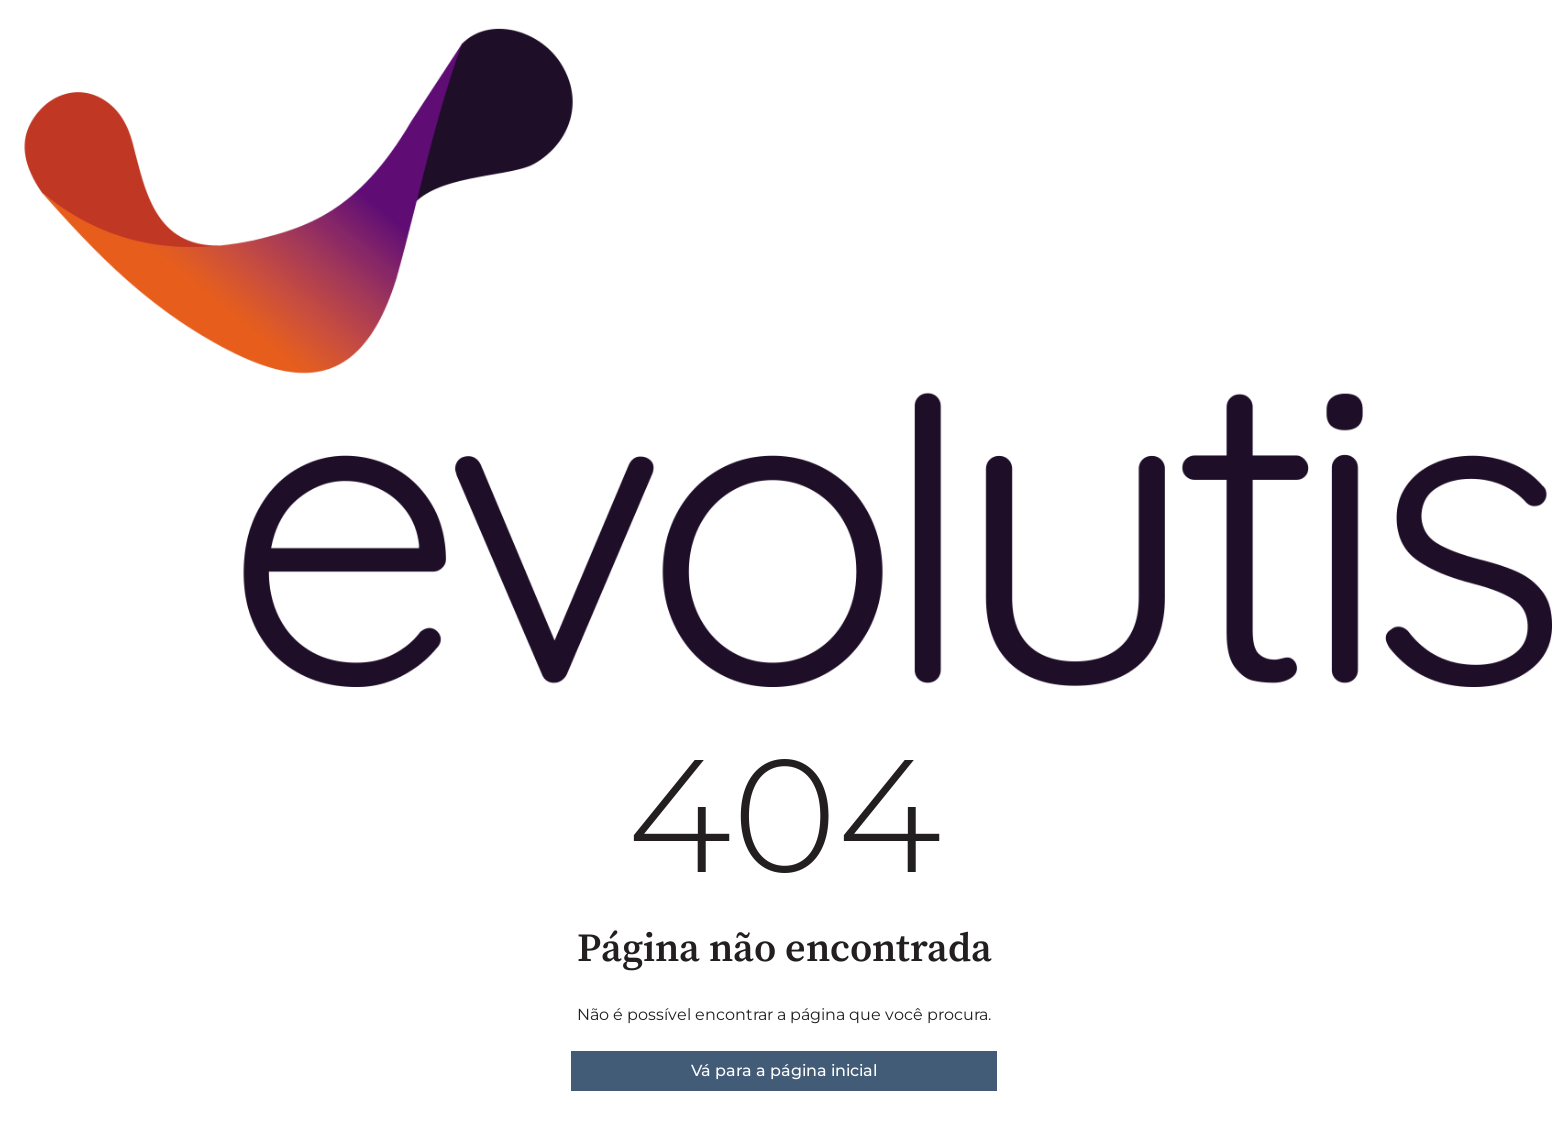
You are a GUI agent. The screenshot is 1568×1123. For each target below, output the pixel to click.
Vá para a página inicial (784, 1070)
